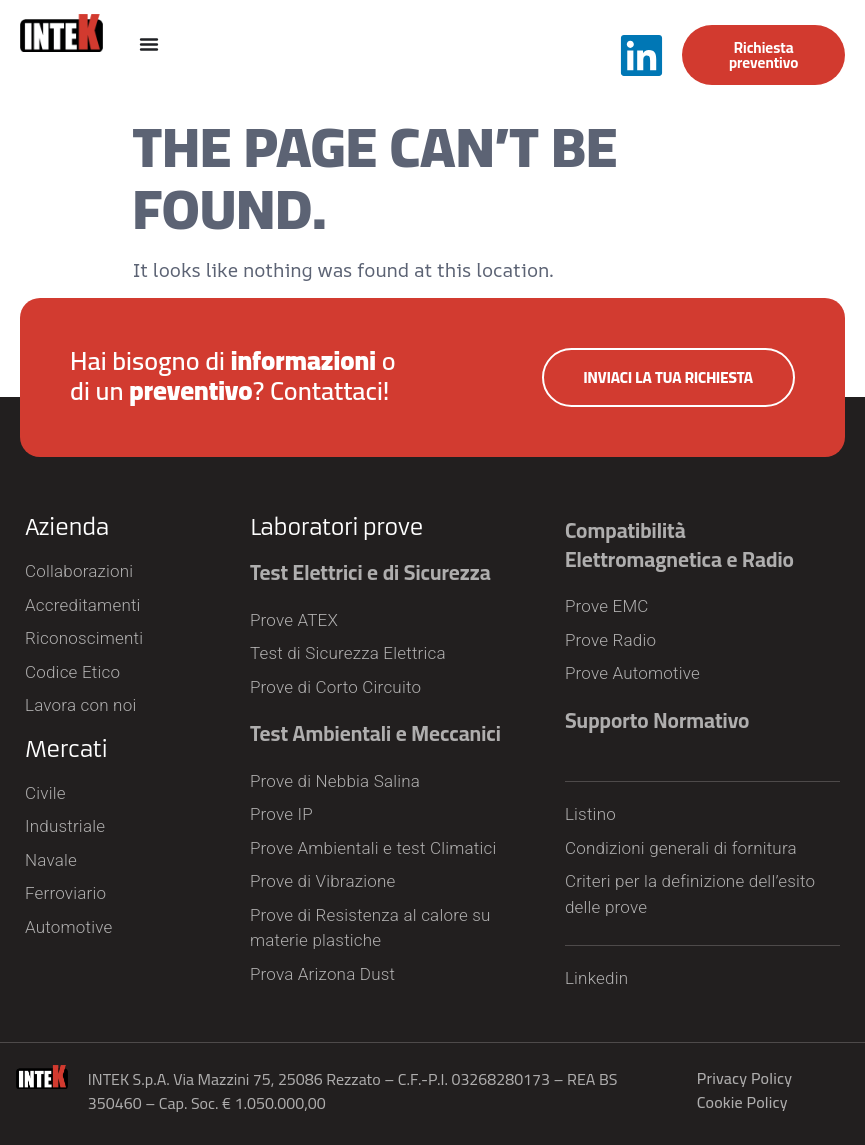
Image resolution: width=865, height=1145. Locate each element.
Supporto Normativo (657, 720)
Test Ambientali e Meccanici (375, 733)
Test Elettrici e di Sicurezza (370, 572)
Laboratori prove (336, 527)
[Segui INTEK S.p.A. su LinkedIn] (641, 55)
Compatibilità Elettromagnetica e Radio (679, 545)
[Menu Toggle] (149, 44)
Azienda (67, 527)
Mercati (66, 749)
